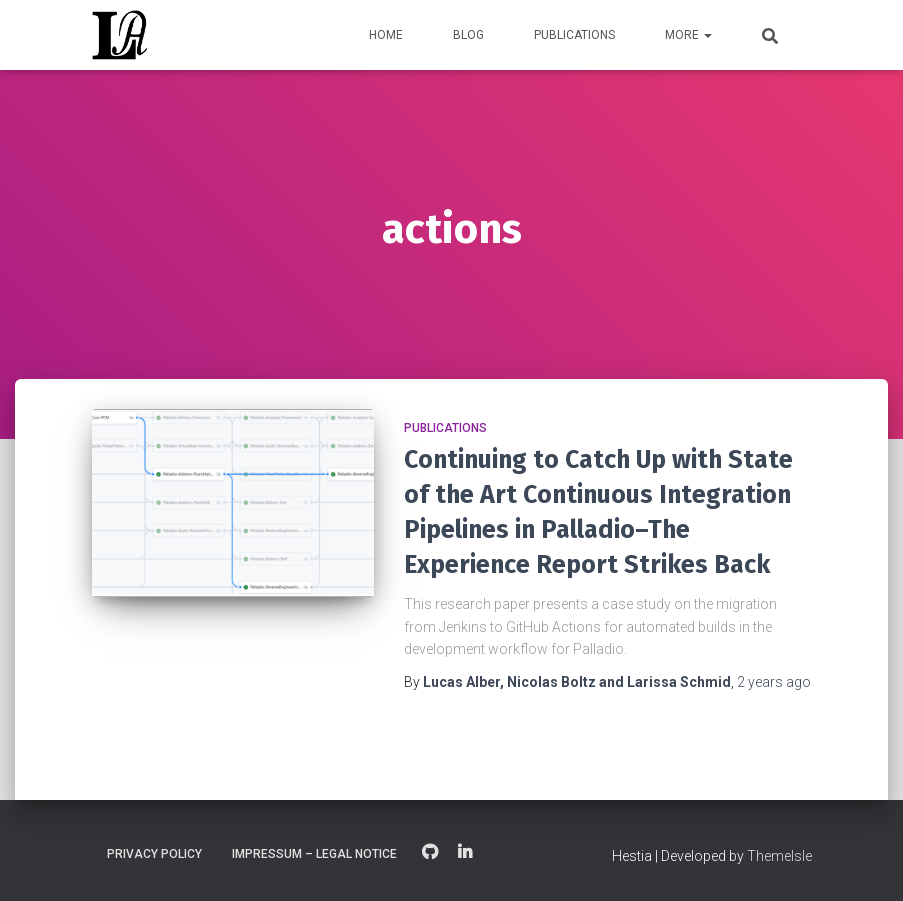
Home (386, 35)
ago (774, 682)
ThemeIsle (779, 856)
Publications (574, 35)
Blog (468, 35)
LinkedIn (465, 853)
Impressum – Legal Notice (314, 854)
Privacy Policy (154, 854)
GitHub (430, 853)
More (688, 35)
